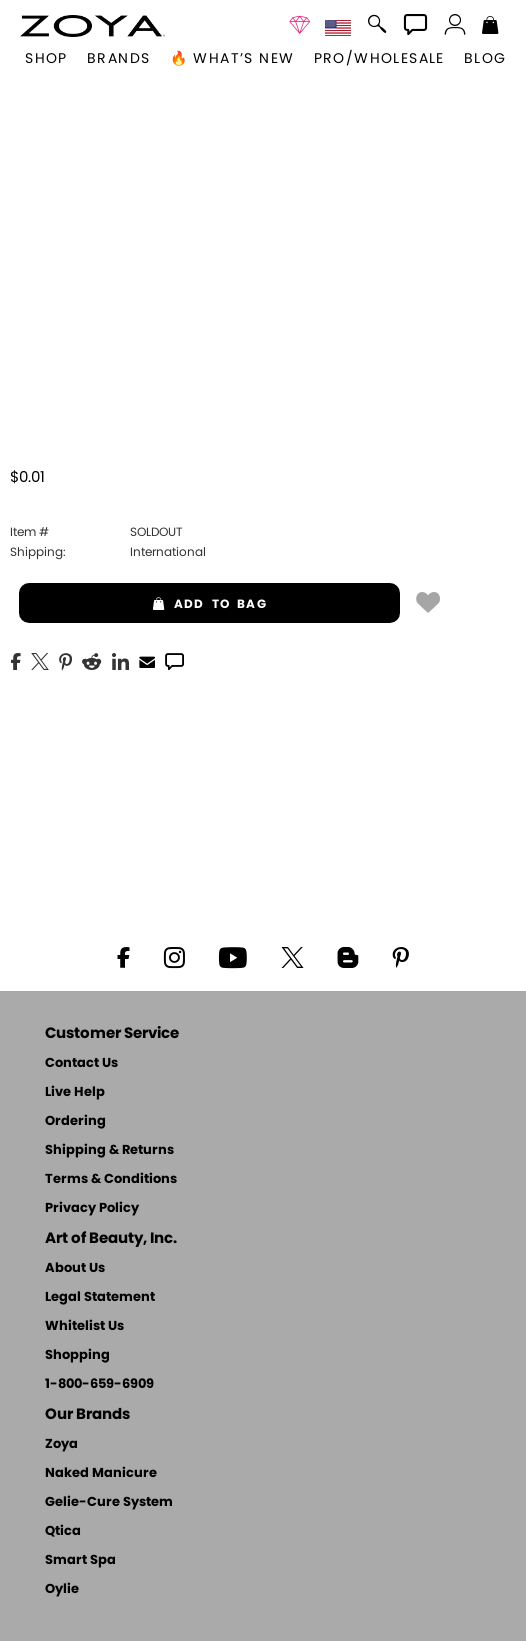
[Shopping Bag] (490, 27)
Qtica (63, 1531)
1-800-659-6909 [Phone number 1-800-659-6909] (99, 1384)
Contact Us (81, 1063)
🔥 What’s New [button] (232, 59)
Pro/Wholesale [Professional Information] (379, 59)
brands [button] (118, 59)
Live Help (75, 1092)
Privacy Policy (92, 1208)
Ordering (75, 1121)
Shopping (77, 1355)
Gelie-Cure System (109, 1502)
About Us (75, 1268)
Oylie (62, 1589)
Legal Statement (100, 1297)
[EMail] (147, 660)
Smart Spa (80, 1560)
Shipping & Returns (109, 1150)
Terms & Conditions (111, 1179)
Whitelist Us (84, 1326)
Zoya (61, 1444)
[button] (92, 26)
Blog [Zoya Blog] (485, 59)
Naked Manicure (101, 1473)
